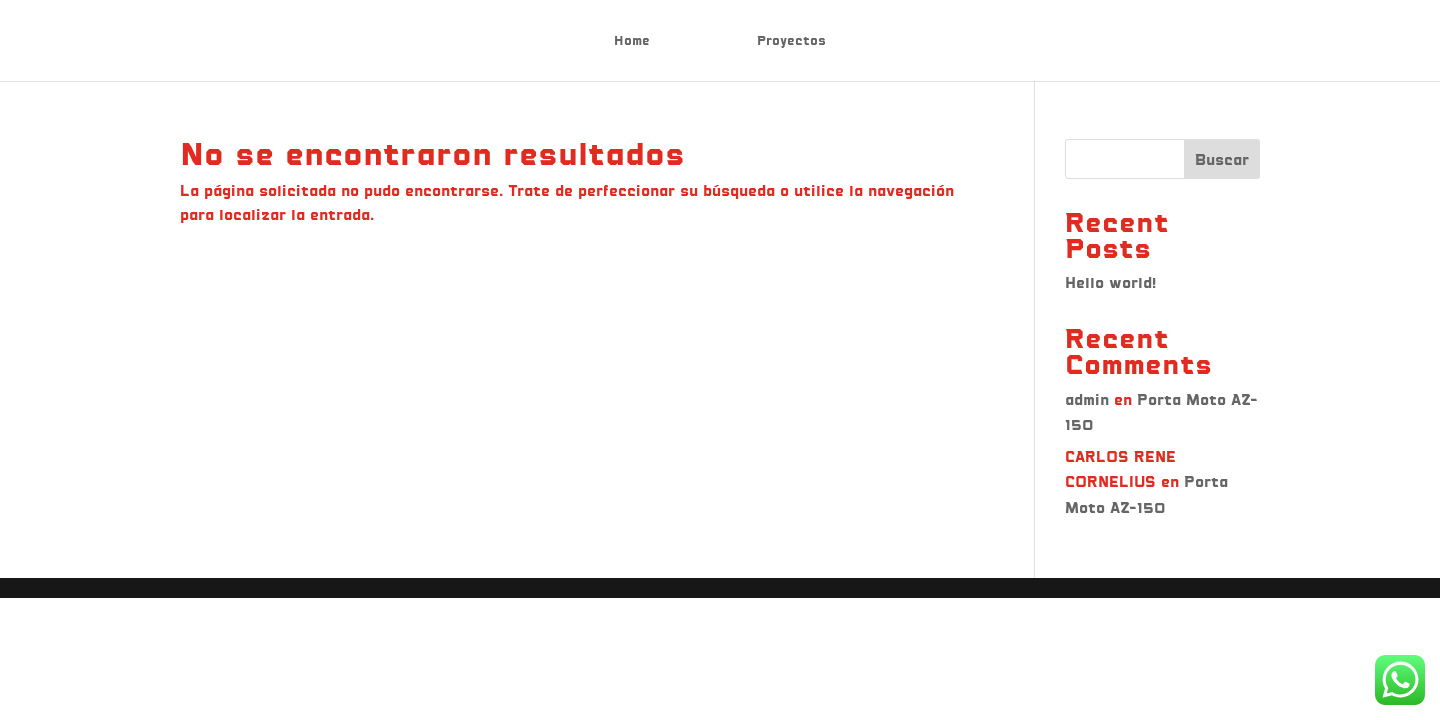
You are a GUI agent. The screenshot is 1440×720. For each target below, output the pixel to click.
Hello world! (1110, 282)
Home (632, 41)
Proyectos (791, 41)
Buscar (1222, 159)
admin (1087, 399)
